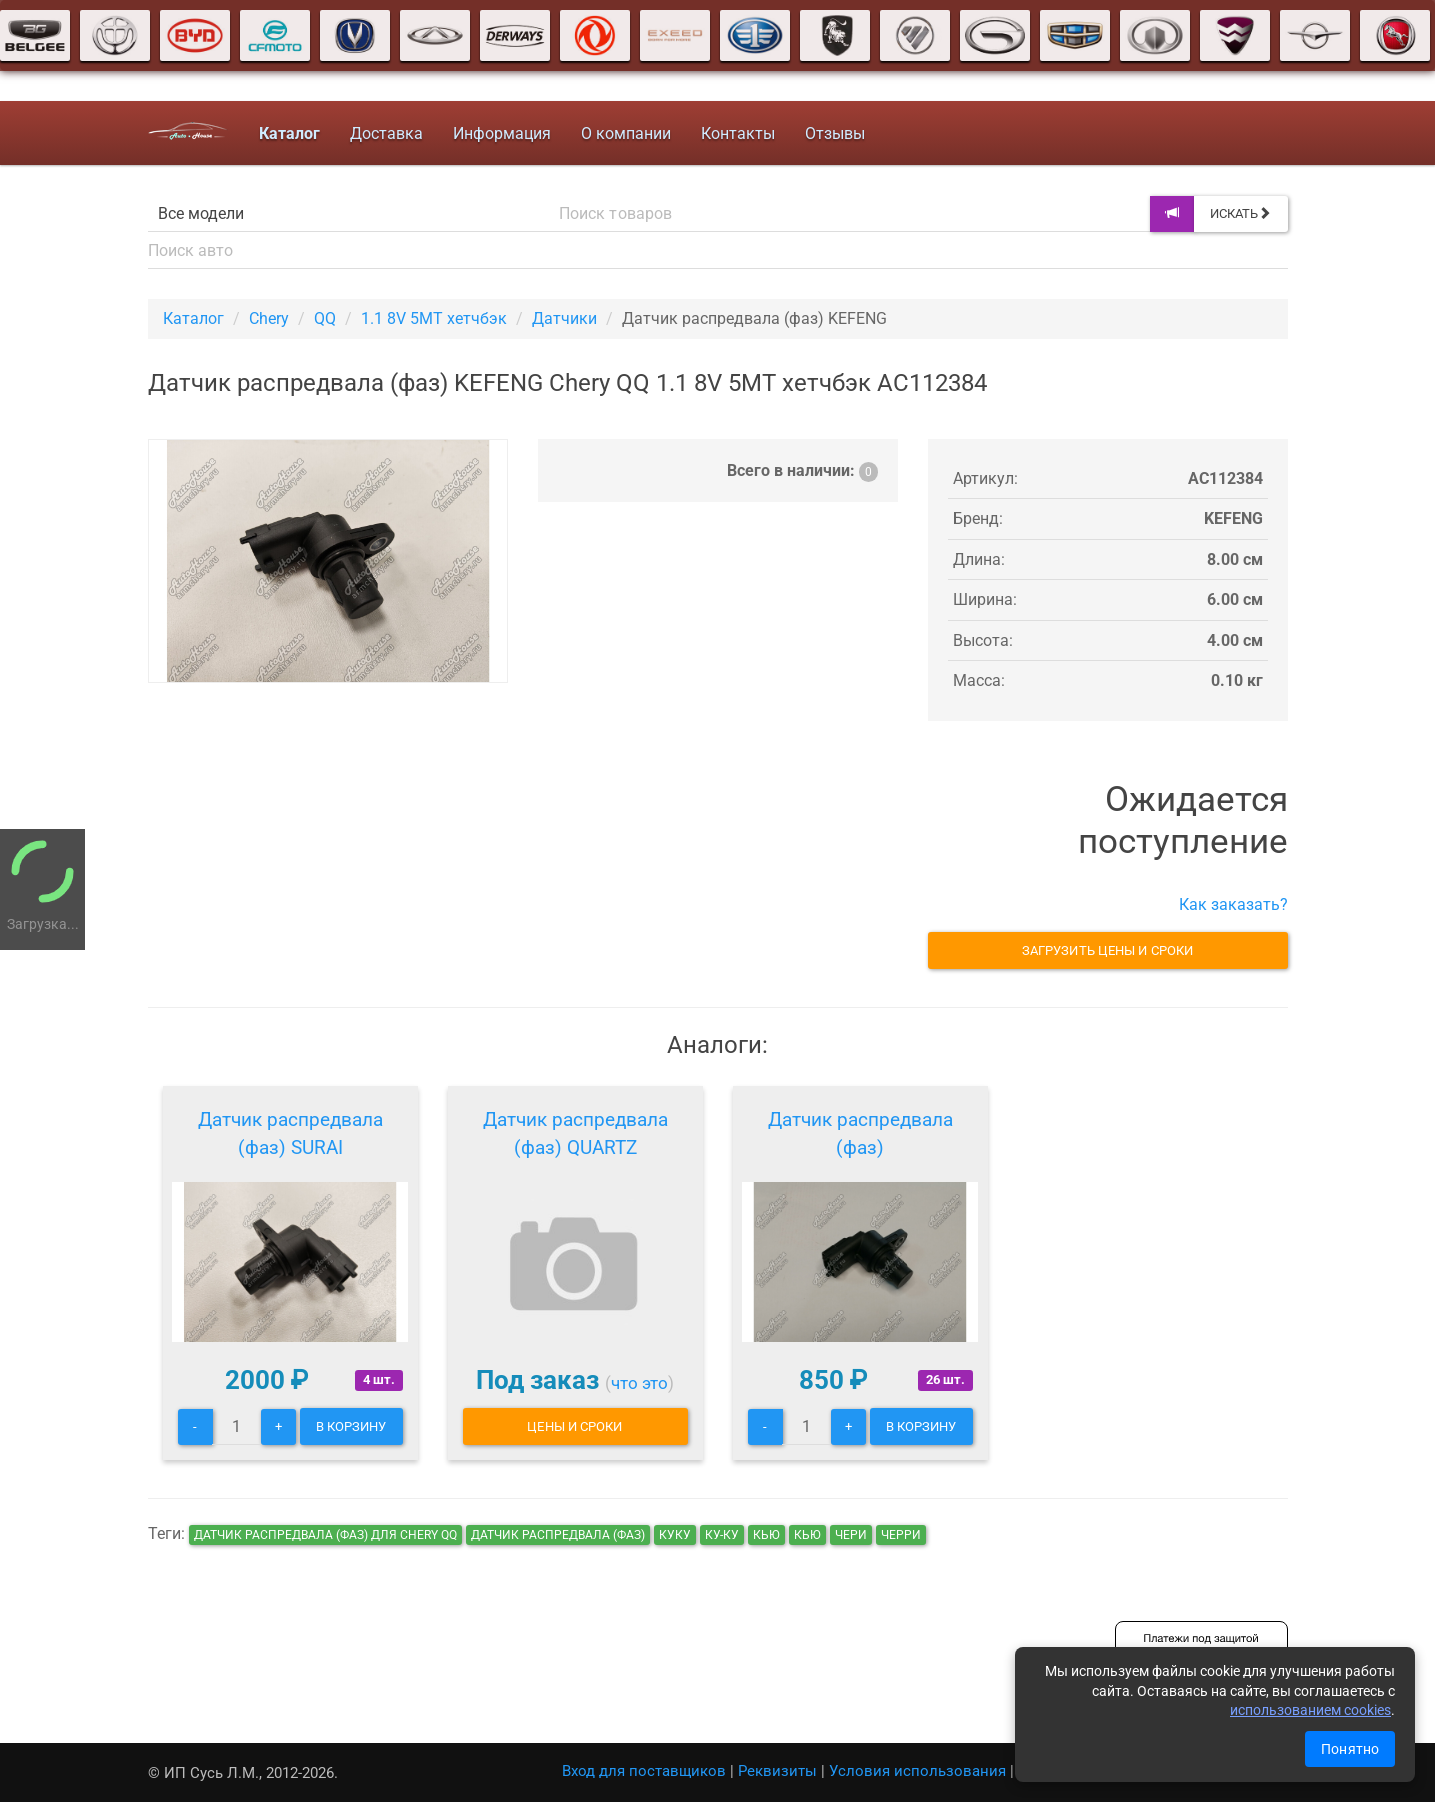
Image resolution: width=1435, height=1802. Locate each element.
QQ (325, 318)
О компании (626, 133)
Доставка (386, 133)
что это (639, 1383)
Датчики (564, 318)
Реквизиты (777, 1771)
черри (901, 1535)
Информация (502, 133)
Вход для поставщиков (644, 1771)
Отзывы (835, 133)
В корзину (351, 1426)
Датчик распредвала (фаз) (860, 1133)
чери (851, 1535)
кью (766, 1535)
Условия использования (917, 1771)
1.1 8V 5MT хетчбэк (434, 318)
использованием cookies (1310, 1710)
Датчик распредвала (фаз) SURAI (290, 1133)
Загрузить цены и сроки (1107, 950)
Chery (269, 318)
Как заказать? (1233, 904)
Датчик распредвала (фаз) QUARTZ (575, 1133)
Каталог (193, 318)
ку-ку (722, 1535)
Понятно (1350, 1749)
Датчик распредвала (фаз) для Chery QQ (325, 1535)
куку (675, 1535)
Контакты (738, 133)
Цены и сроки (574, 1426)
